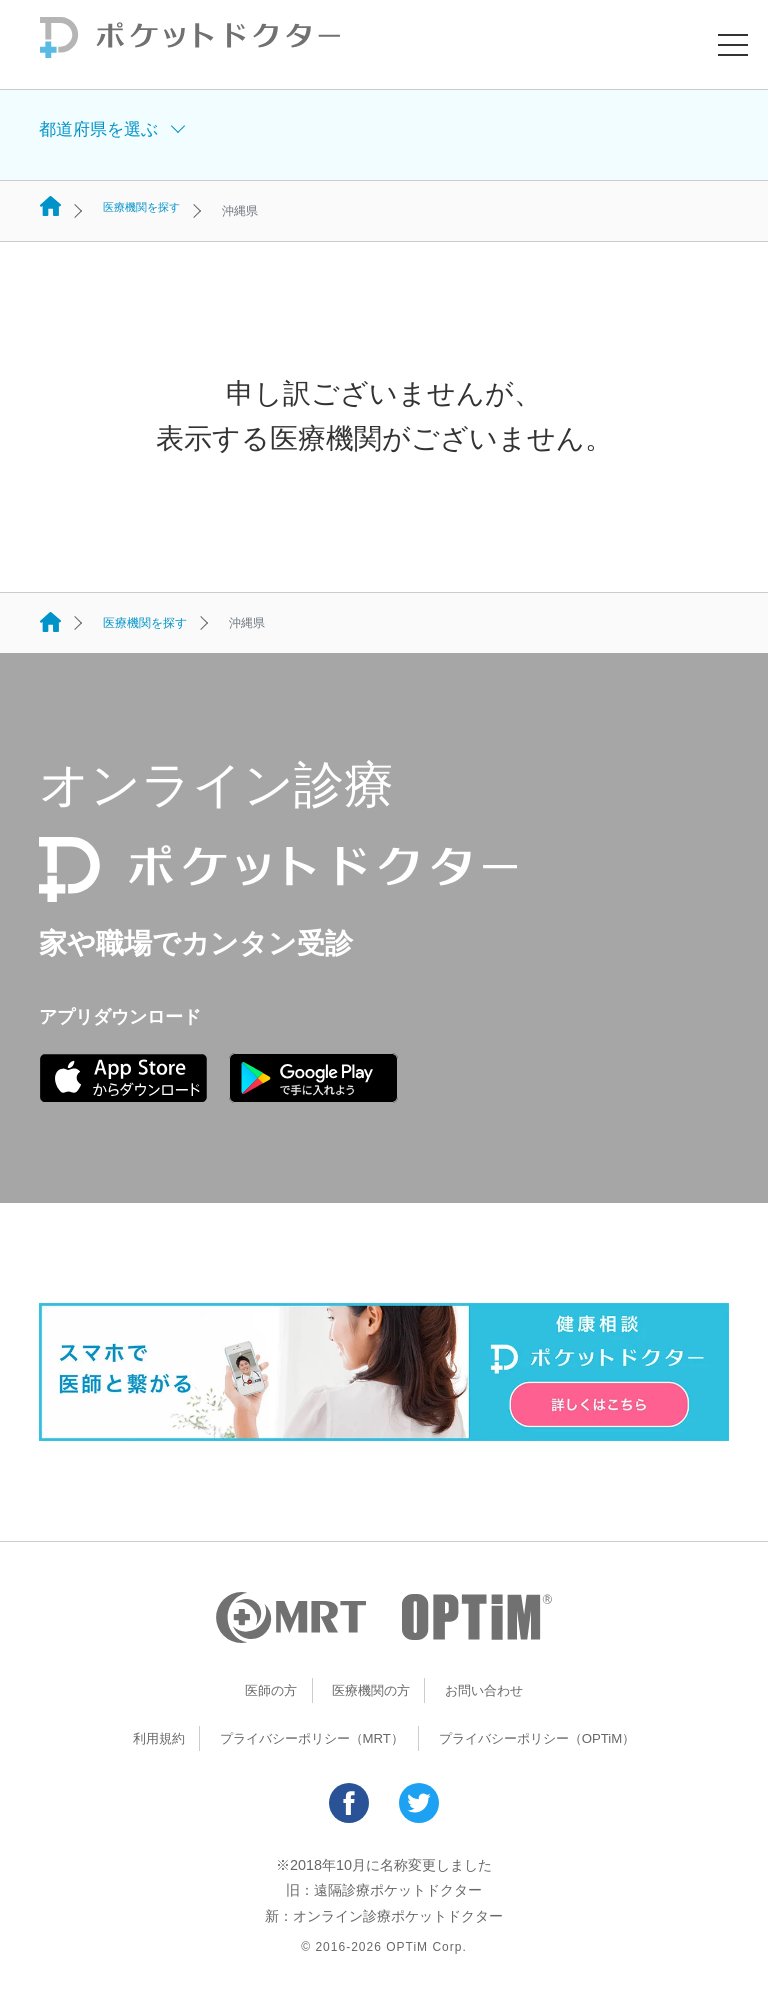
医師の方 (265, 1690)
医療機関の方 (370, 1690)
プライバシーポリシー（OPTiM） (546, 1738)
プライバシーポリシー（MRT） (305, 1738)
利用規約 (144, 1738)
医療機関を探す (145, 211)
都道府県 (102, 135)
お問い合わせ (489, 1690)
